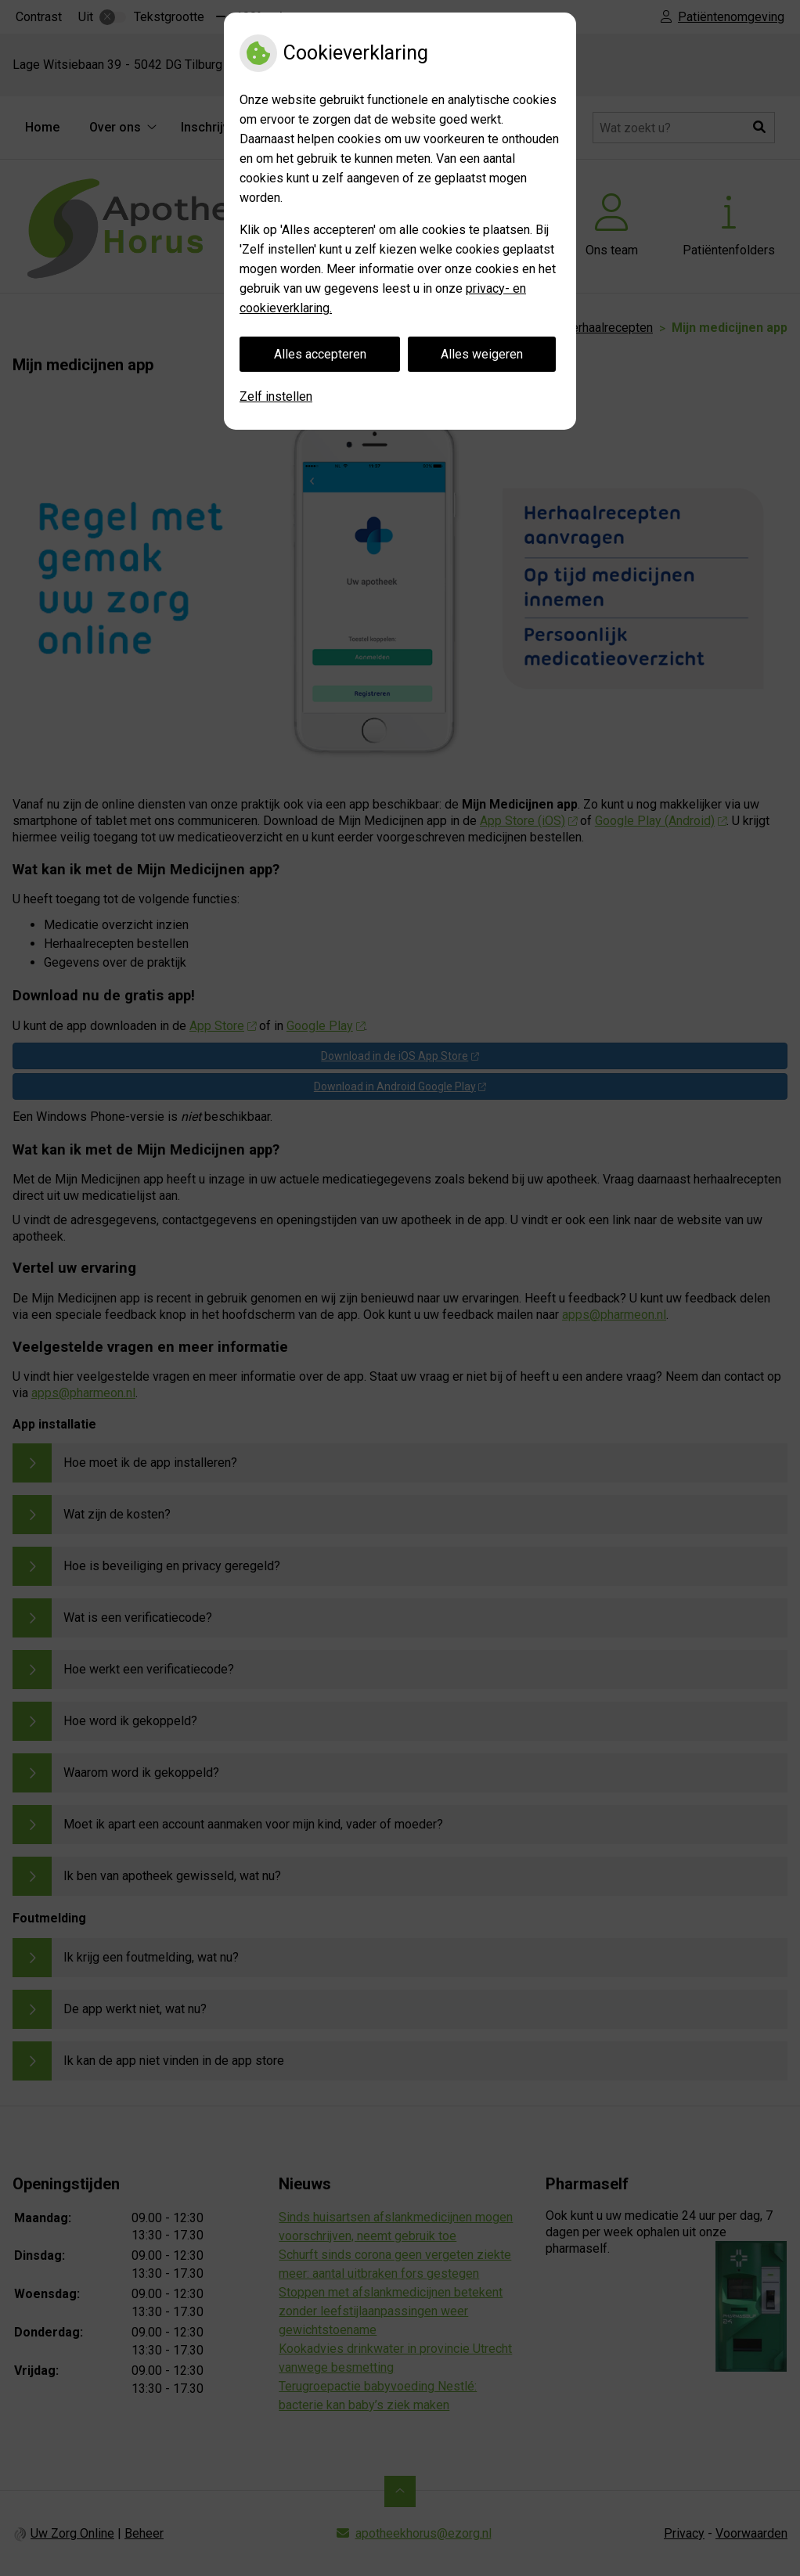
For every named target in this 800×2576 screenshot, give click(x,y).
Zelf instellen (276, 396)
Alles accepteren (320, 354)
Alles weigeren (482, 354)
